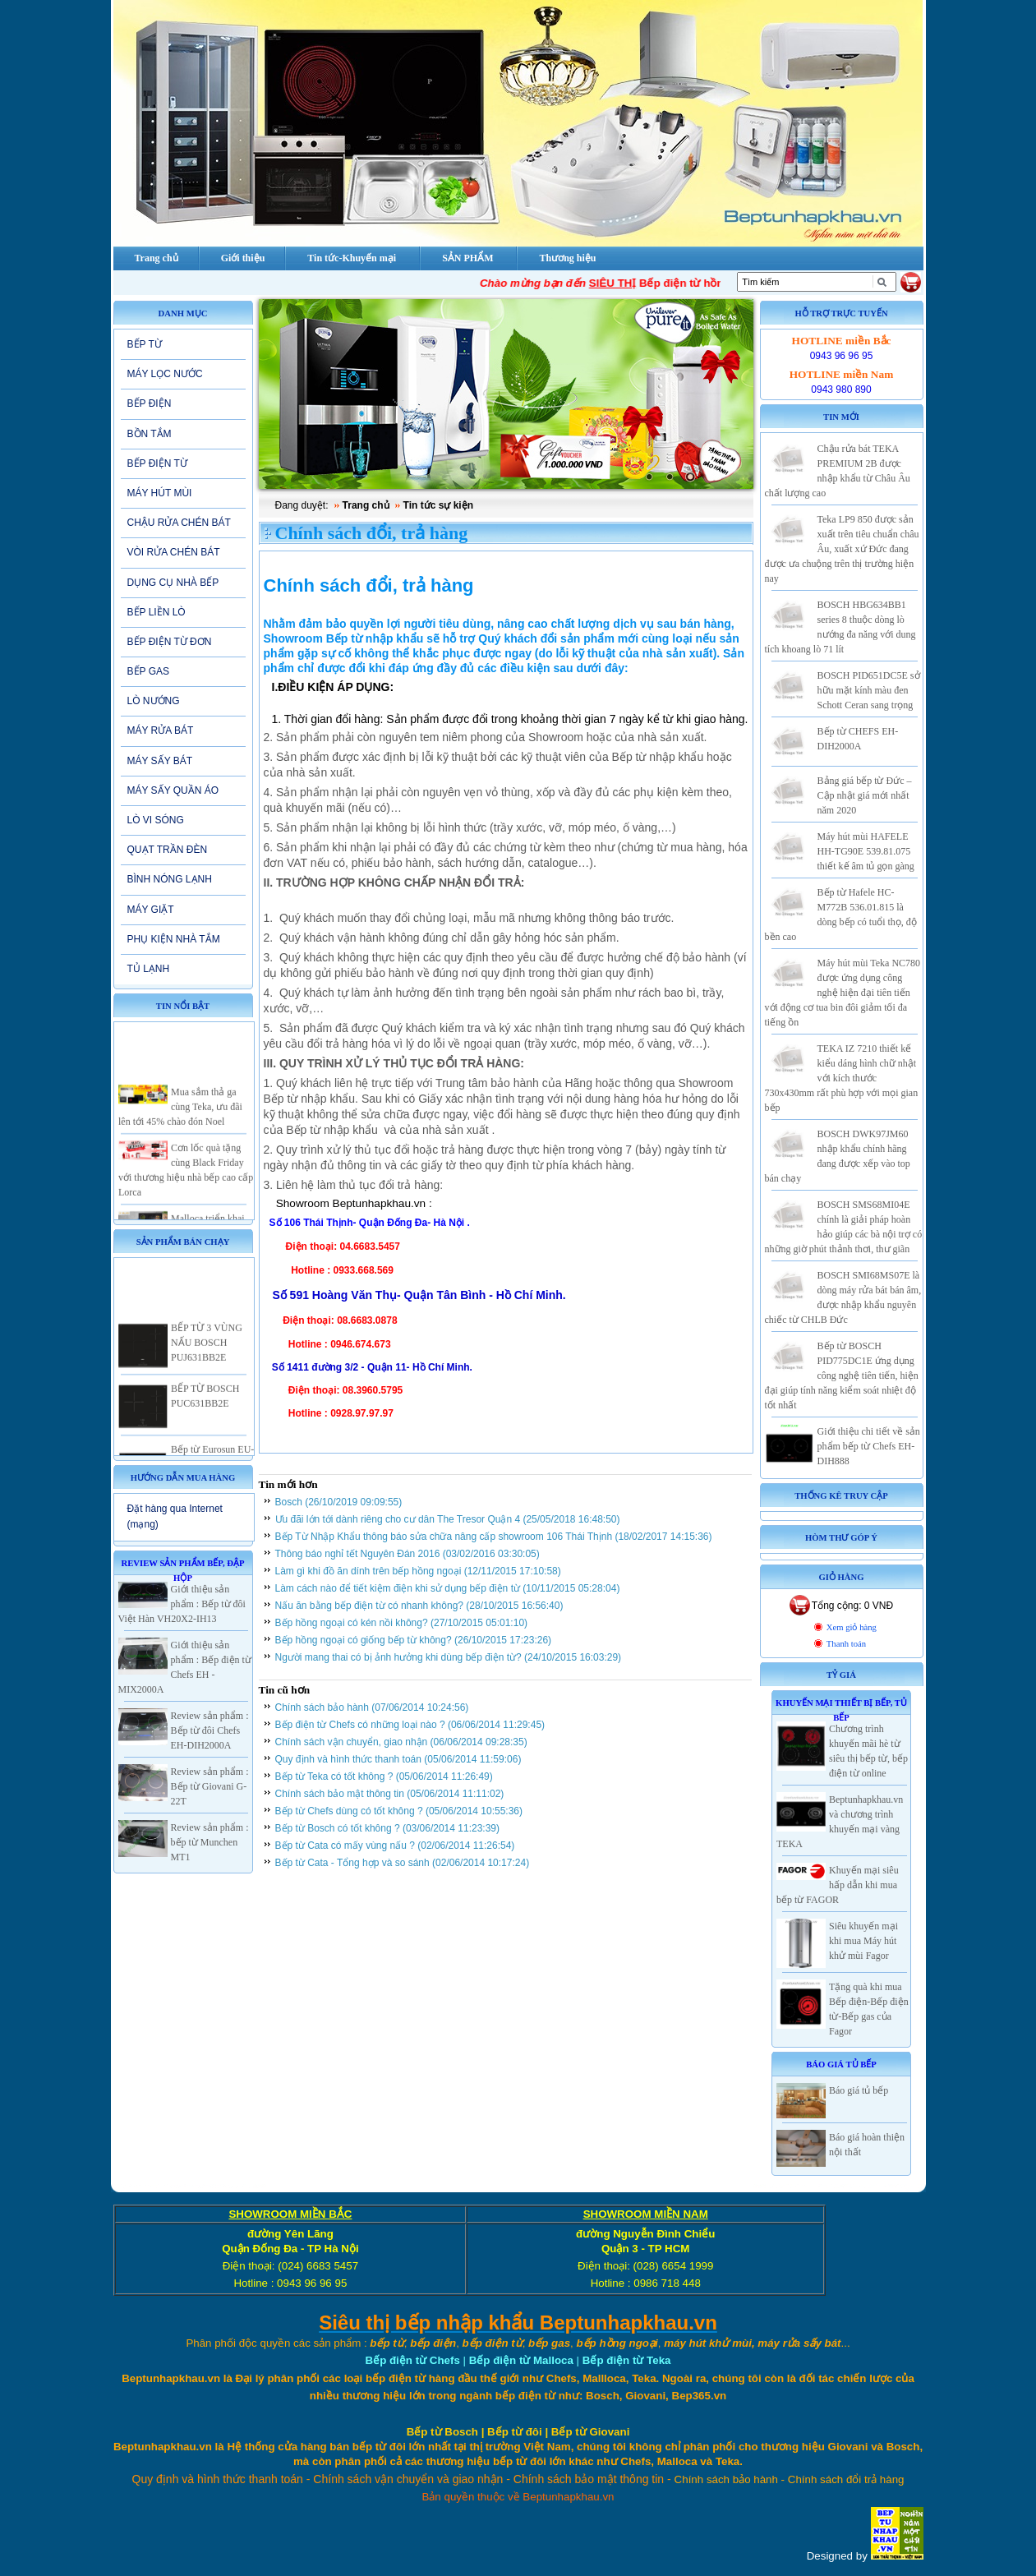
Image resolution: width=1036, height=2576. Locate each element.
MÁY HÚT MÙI (159, 493)
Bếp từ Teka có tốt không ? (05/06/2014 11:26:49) (384, 1776)
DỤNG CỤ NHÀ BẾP (173, 582)
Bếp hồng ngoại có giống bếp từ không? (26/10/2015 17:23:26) (413, 1640)
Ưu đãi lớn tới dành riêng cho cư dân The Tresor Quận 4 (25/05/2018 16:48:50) (447, 1519)
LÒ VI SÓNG (155, 820)
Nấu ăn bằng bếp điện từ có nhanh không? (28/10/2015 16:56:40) (419, 1605)
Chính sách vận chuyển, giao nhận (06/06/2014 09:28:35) (401, 1742)
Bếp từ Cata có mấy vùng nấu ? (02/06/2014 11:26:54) (395, 1845)
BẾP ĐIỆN (149, 403)
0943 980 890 (841, 389)
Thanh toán (846, 1643)
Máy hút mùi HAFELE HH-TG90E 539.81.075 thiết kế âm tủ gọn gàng (865, 851)
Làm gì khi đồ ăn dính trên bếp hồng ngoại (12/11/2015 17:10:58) (418, 1571)
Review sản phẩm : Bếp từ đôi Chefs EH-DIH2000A (210, 1730)
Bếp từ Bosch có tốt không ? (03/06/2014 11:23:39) (387, 1828)
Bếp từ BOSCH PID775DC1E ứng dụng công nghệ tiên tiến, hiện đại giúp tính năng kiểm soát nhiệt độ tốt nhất (842, 1375)
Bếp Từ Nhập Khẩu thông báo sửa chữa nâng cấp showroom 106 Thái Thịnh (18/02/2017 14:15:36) (493, 1536)
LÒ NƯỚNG (153, 701)
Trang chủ (366, 505)
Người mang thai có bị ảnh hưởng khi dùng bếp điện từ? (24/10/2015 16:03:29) (448, 1657)
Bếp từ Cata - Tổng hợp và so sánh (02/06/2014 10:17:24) (402, 1863)
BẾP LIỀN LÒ (156, 612)
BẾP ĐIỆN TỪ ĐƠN (169, 641)
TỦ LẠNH (148, 969)
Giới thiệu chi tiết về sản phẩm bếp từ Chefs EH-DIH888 (868, 1446)
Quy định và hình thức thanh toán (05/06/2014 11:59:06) (398, 1759)
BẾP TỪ (144, 344)
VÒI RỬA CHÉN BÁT (173, 552)
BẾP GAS (148, 671)
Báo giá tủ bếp (858, 2090)
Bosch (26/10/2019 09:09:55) (339, 1502)
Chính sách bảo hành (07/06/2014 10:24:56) (372, 1707)
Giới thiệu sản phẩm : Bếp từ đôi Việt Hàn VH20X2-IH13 (182, 1603)
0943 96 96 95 (841, 356)
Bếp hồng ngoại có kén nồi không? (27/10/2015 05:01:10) (401, 1623)
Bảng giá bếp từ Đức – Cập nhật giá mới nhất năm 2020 (864, 795)
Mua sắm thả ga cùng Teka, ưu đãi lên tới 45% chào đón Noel (180, 1124)
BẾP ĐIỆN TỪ (157, 463)
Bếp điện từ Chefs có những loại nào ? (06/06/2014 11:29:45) (410, 1724)
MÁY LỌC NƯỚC (165, 374)
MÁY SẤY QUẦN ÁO (173, 790)
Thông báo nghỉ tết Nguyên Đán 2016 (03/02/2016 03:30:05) (407, 1554)
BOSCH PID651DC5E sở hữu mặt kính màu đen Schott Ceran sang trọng (868, 690)
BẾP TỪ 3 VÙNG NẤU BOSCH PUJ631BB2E (206, 1359)
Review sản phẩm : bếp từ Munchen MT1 (210, 1842)
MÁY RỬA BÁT (160, 730)
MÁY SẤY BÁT (160, 761)
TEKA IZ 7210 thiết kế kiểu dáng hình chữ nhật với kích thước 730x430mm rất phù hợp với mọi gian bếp (842, 1078)
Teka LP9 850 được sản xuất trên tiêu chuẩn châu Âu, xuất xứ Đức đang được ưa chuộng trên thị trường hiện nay (842, 549)
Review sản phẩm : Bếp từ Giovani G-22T (210, 1786)
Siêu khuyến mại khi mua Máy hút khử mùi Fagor (863, 1940)
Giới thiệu (243, 258)
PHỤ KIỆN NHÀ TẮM (173, 939)
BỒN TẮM (149, 434)
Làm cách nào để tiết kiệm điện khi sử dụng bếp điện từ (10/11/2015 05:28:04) (447, 1588)
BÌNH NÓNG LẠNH (169, 879)
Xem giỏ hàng (851, 1627)
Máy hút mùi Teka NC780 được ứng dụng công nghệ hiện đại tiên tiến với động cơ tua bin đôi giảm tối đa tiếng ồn (843, 992)
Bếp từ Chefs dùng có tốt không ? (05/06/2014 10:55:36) (399, 1811)
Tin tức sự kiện (438, 505)
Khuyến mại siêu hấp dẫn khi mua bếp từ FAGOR (837, 1885)
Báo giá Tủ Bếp (841, 2064)
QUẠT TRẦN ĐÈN (167, 849)
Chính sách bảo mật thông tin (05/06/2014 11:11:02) (389, 1794)
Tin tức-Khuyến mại (351, 258)
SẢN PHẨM (467, 258)
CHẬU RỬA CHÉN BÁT (179, 522)
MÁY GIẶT (150, 909)
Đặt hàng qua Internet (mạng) (175, 1516)
